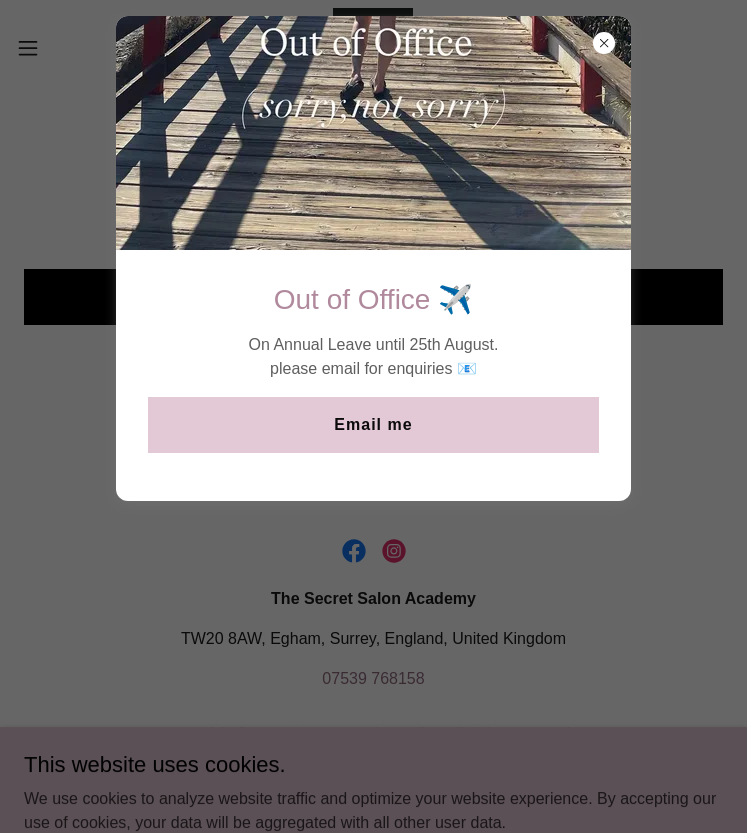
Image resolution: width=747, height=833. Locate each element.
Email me (373, 424)
